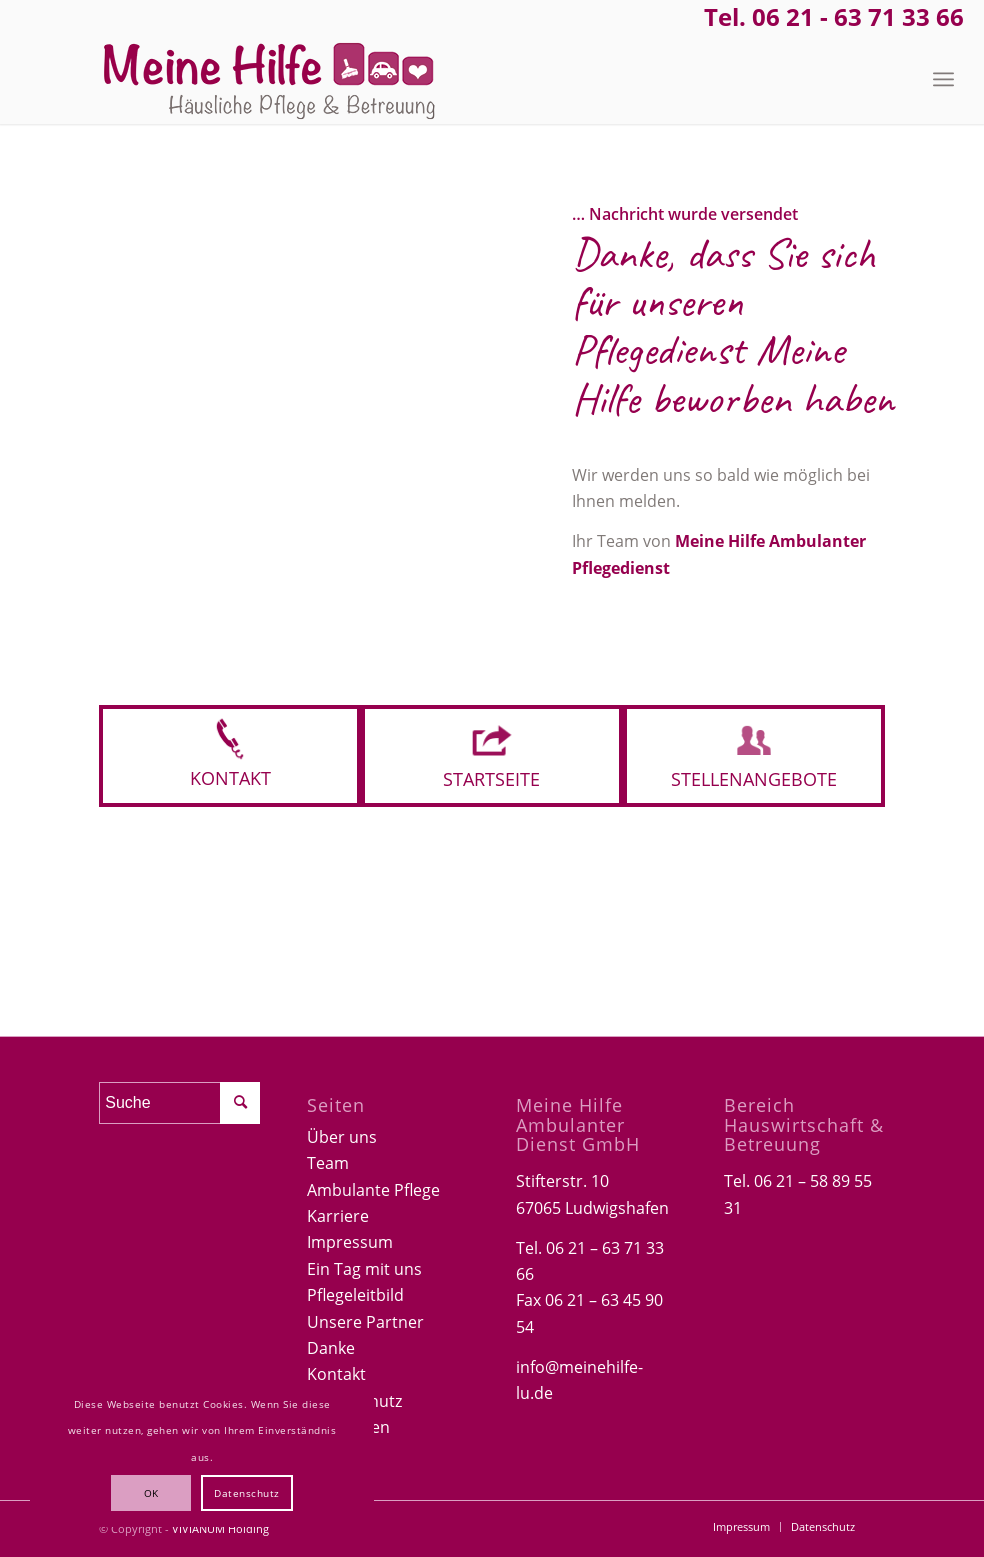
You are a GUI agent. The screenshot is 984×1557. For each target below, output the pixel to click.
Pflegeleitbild (355, 1295)
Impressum (350, 1242)
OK (151, 1493)
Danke (331, 1348)
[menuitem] (943, 79)
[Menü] (943, 79)
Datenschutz (247, 1493)
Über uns (342, 1137)
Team (328, 1163)
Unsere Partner (365, 1322)
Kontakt (336, 1374)
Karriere (338, 1216)
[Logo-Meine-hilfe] (270, 79)
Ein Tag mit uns (364, 1269)
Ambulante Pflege (373, 1190)
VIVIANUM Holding (220, 1528)
